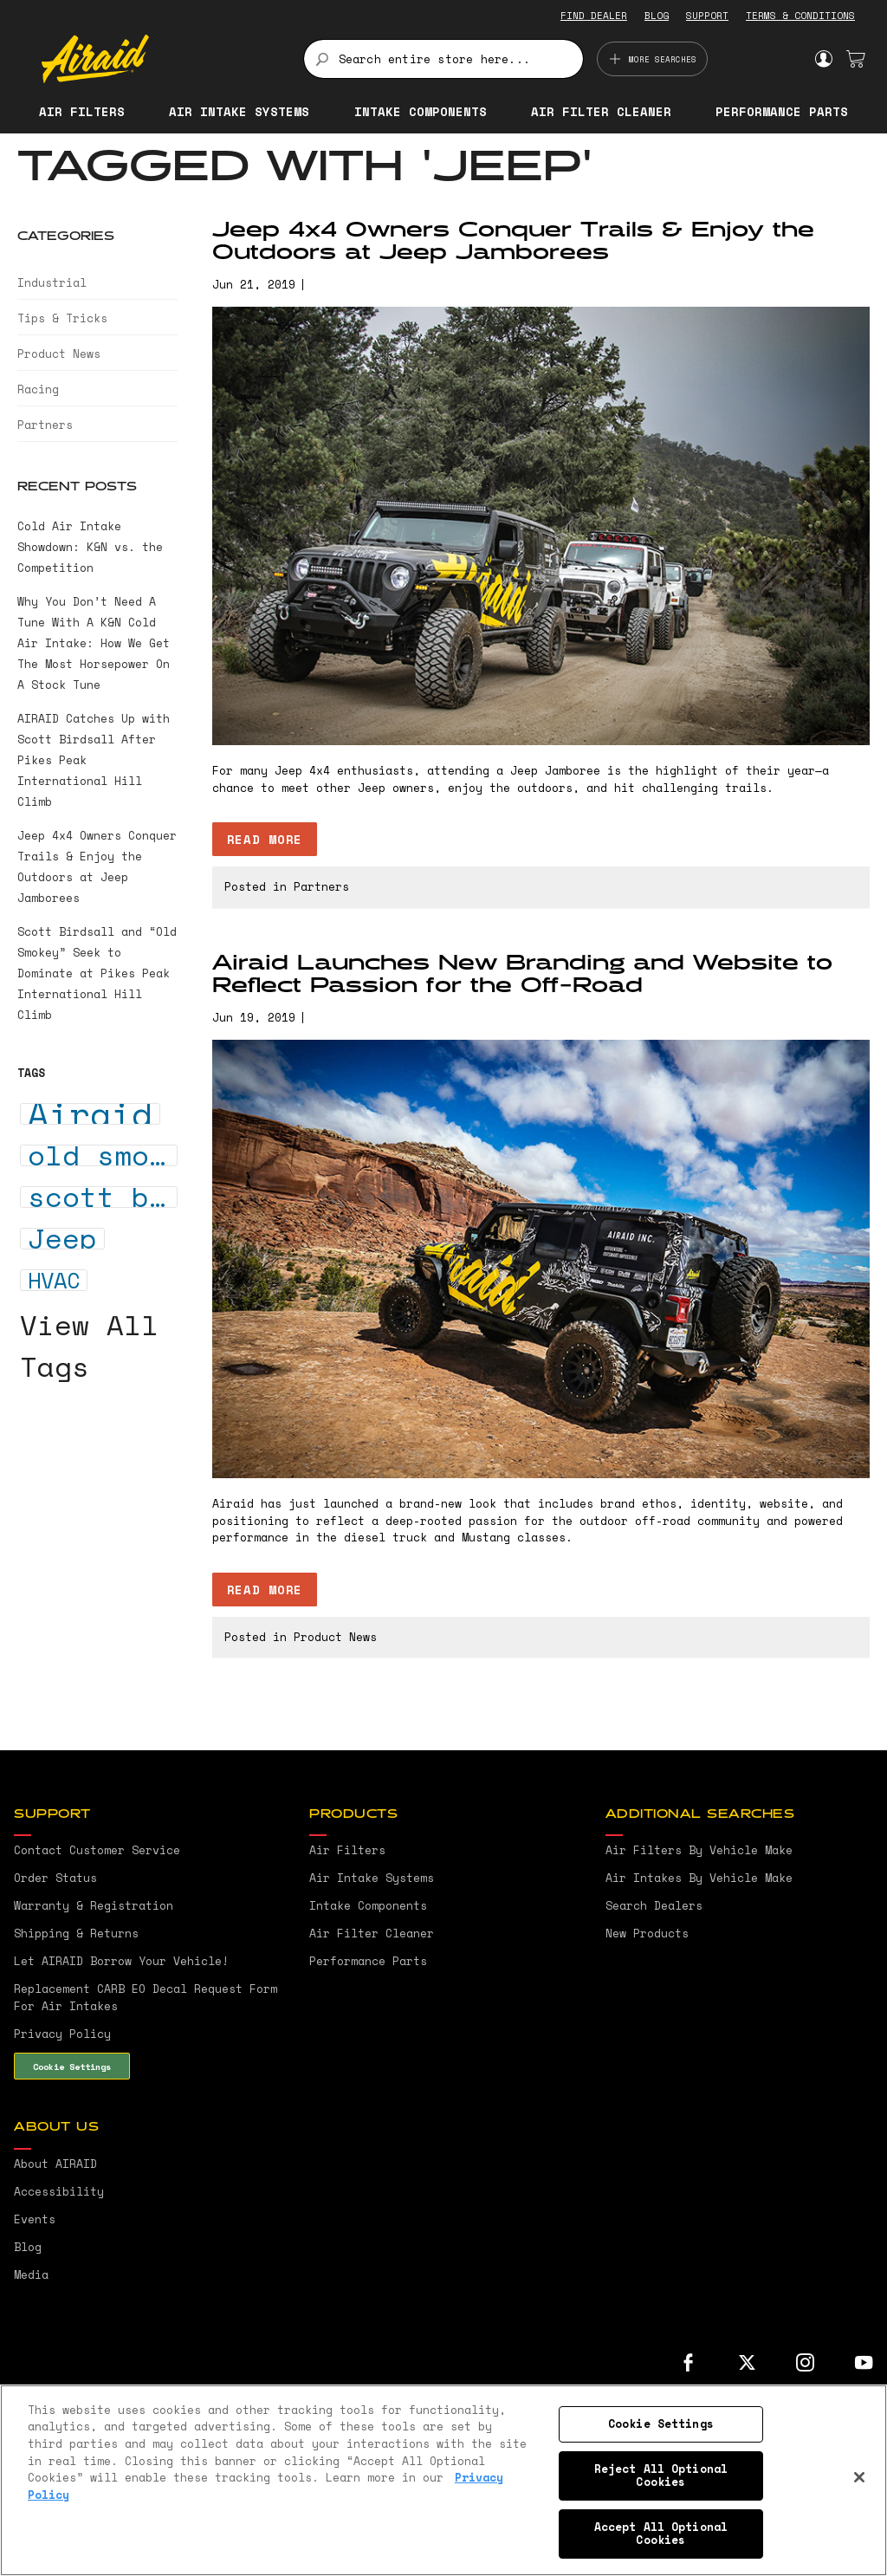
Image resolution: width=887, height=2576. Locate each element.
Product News (335, 1636)
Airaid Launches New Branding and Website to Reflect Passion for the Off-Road (522, 975)
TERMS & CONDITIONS (800, 16)
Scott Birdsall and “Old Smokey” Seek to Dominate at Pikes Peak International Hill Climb (97, 973)
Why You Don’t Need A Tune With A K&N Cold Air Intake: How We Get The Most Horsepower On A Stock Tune (93, 643)
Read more (264, 839)
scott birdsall (103, 1197)
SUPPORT (707, 16)
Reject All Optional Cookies (661, 2475)
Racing (38, 389)
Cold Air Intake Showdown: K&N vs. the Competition (90, 546)
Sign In (823, 59)
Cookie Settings (72, 2066)
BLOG (656, 16)
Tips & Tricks (62, 318)
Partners (321, 886)
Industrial (52, 282)
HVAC (54, 1280)
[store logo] (162, 59)
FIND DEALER (593, 16)
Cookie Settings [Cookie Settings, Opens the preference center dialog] (661, 2423)
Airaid (90, 1114)
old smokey (103, 1155)
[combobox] (444, 59)
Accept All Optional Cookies (661, 2533)
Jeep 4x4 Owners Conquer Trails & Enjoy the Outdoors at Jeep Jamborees (513, 242)
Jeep (62, 1238)
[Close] (859, 2477)
